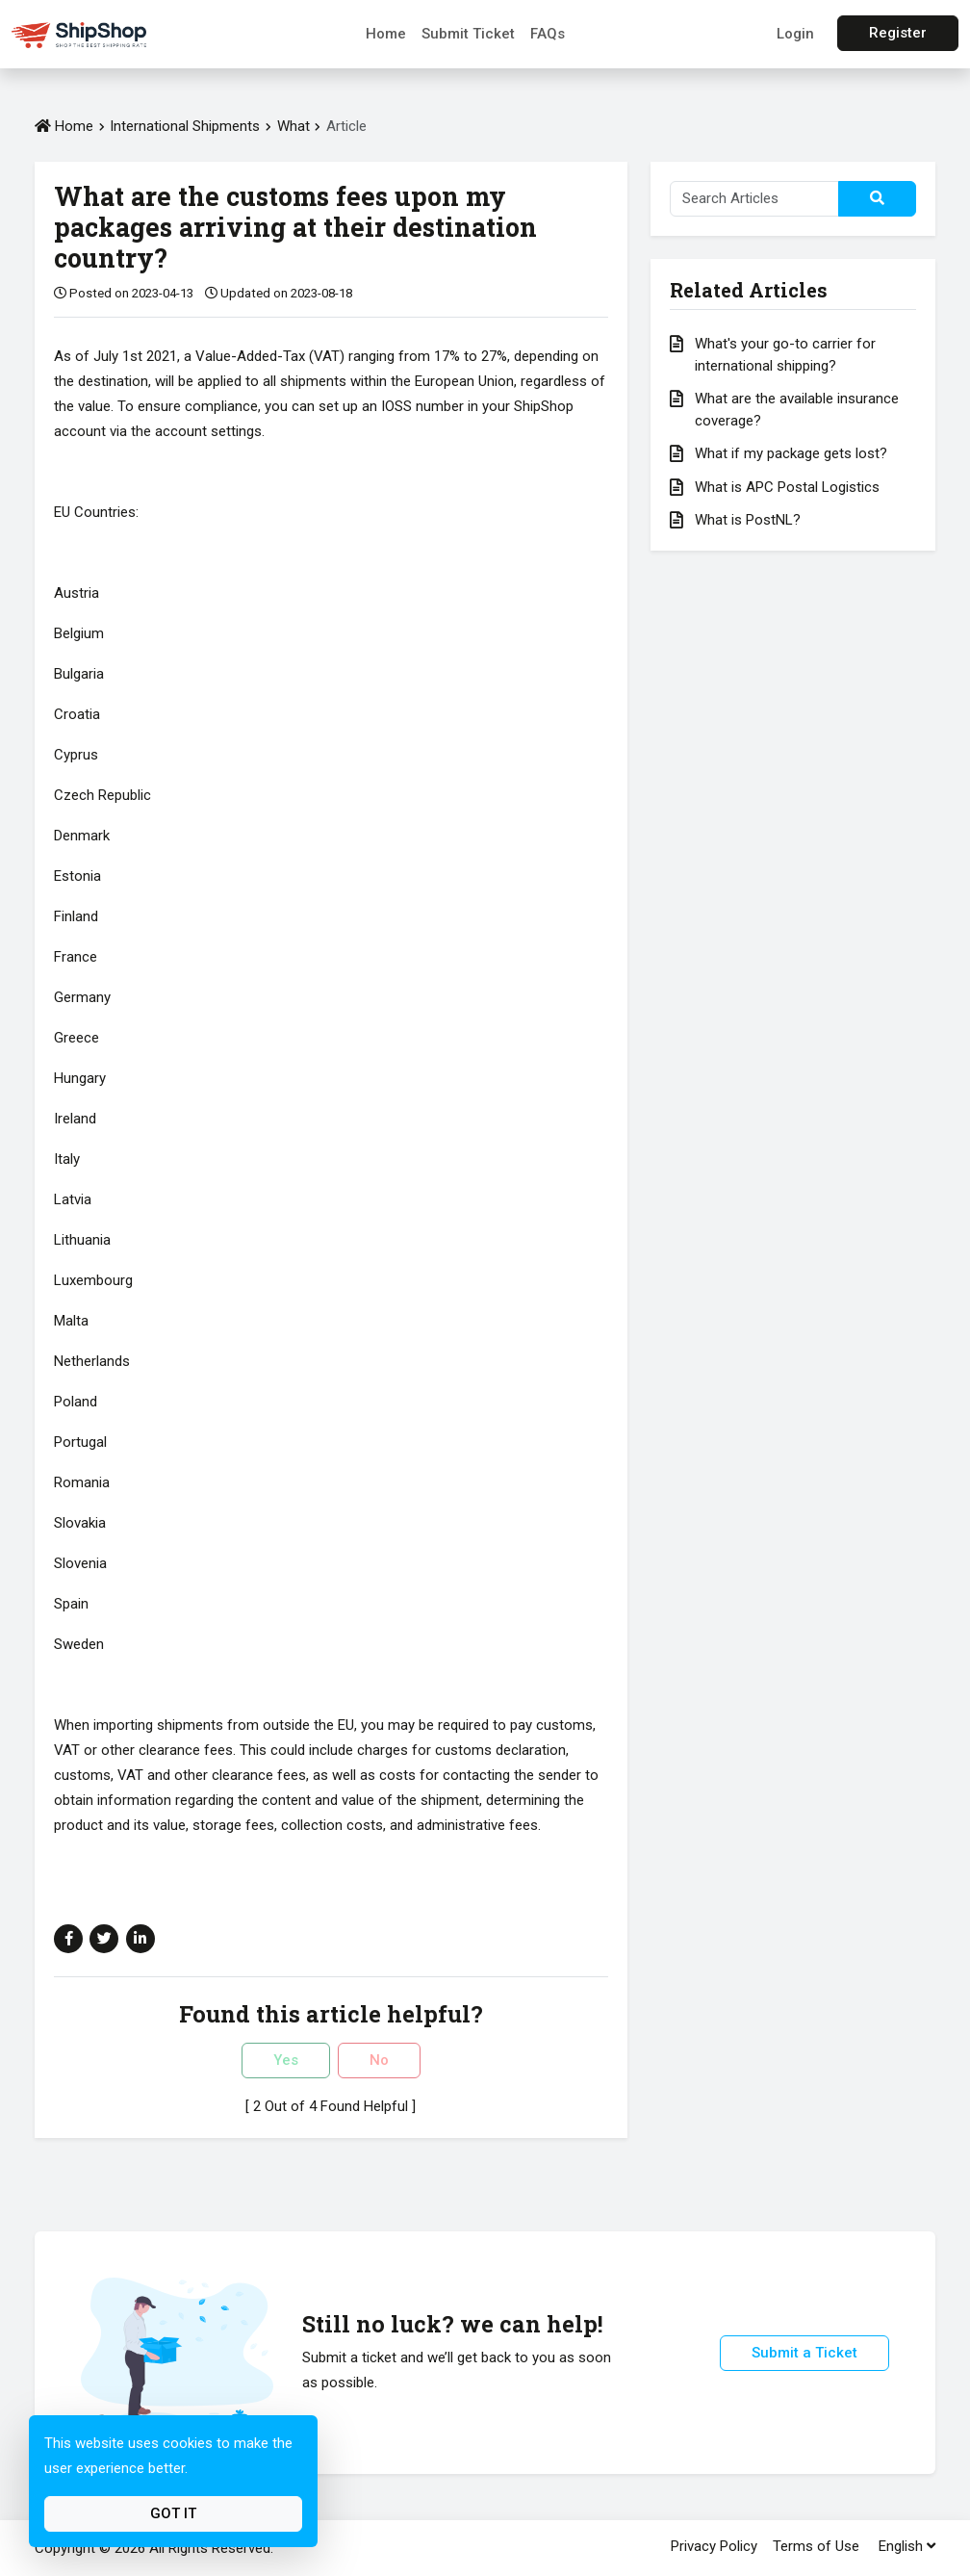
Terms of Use (816, 2546)
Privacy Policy (714, 2546)
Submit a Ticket (804, 2352)
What (295, 126)
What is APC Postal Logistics (787, 487)
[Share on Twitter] (103, 1938)
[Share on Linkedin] (140, 1938)
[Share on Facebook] (68, 1938)
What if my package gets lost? (791, 453)
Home (386, 33)
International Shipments (185, 126)
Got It (173, 2513)
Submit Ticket (468, 33)
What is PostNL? (748, 519)
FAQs (547, 33)
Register (898, 32)
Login (795, 33)
